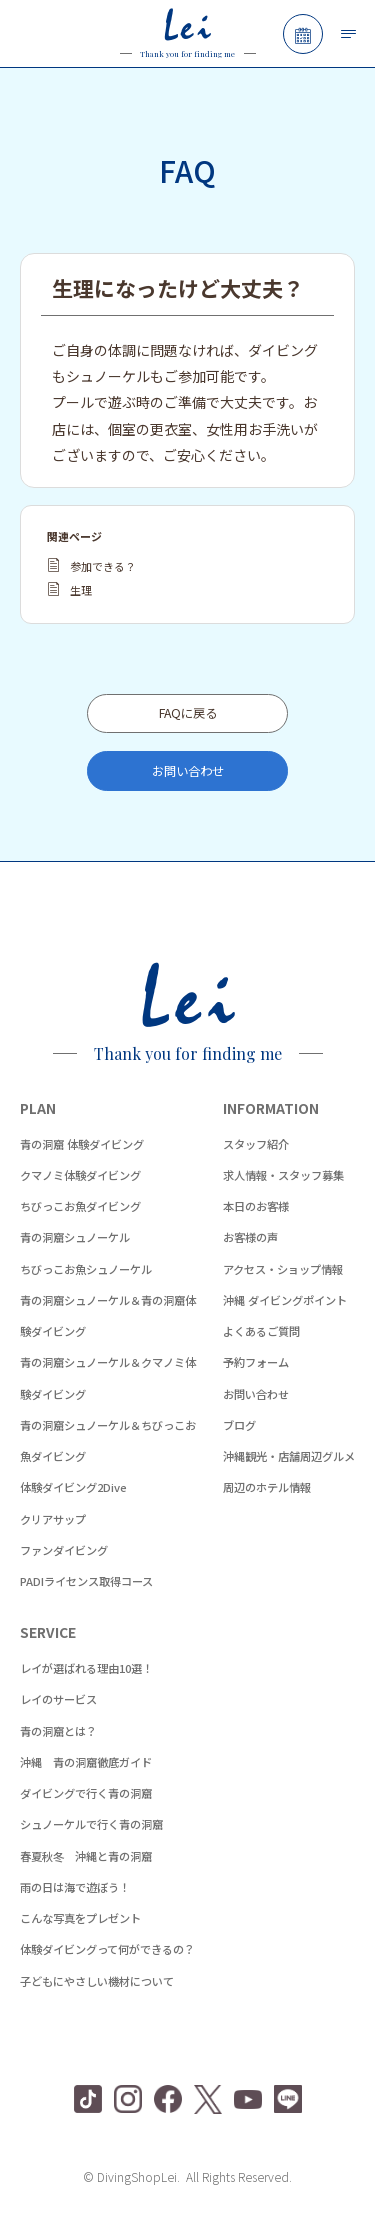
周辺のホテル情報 (267, 1487)
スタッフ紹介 (256, 1144)
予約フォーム (256, 1362)
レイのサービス (58, 1699)
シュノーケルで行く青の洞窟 (91, 1824)
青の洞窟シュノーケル (75, 1237)
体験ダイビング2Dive (73, 1487)
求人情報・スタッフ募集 (283, 1175)
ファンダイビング (64, 1550)
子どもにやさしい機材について (97, 1981)
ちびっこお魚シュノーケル (86, 1269)
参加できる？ (103, 566)
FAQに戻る (188, 713)
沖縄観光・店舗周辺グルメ (289, 1456)
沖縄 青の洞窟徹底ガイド (86, 1762)
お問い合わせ (188, 771)
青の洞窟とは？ (58, 1731)
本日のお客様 (256, 1206)
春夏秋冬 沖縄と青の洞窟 (86, 1856)
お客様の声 (250, 1237)
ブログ (239, 1425)
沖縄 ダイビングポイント (285, 1300)
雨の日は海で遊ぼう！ (75, 1887)
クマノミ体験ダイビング (80, 1175)
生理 (81, 590)
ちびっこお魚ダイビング (80, 1206)
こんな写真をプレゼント (80, 1918)
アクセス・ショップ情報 (283, 1269)
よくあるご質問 (261, 1331)
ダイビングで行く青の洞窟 (86, 1793)
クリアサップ (53, 1519)
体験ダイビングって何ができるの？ (107, 1949)
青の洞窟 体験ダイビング (82, 1144)
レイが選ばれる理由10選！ (86, 1668)
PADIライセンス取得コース (86, 1581)
